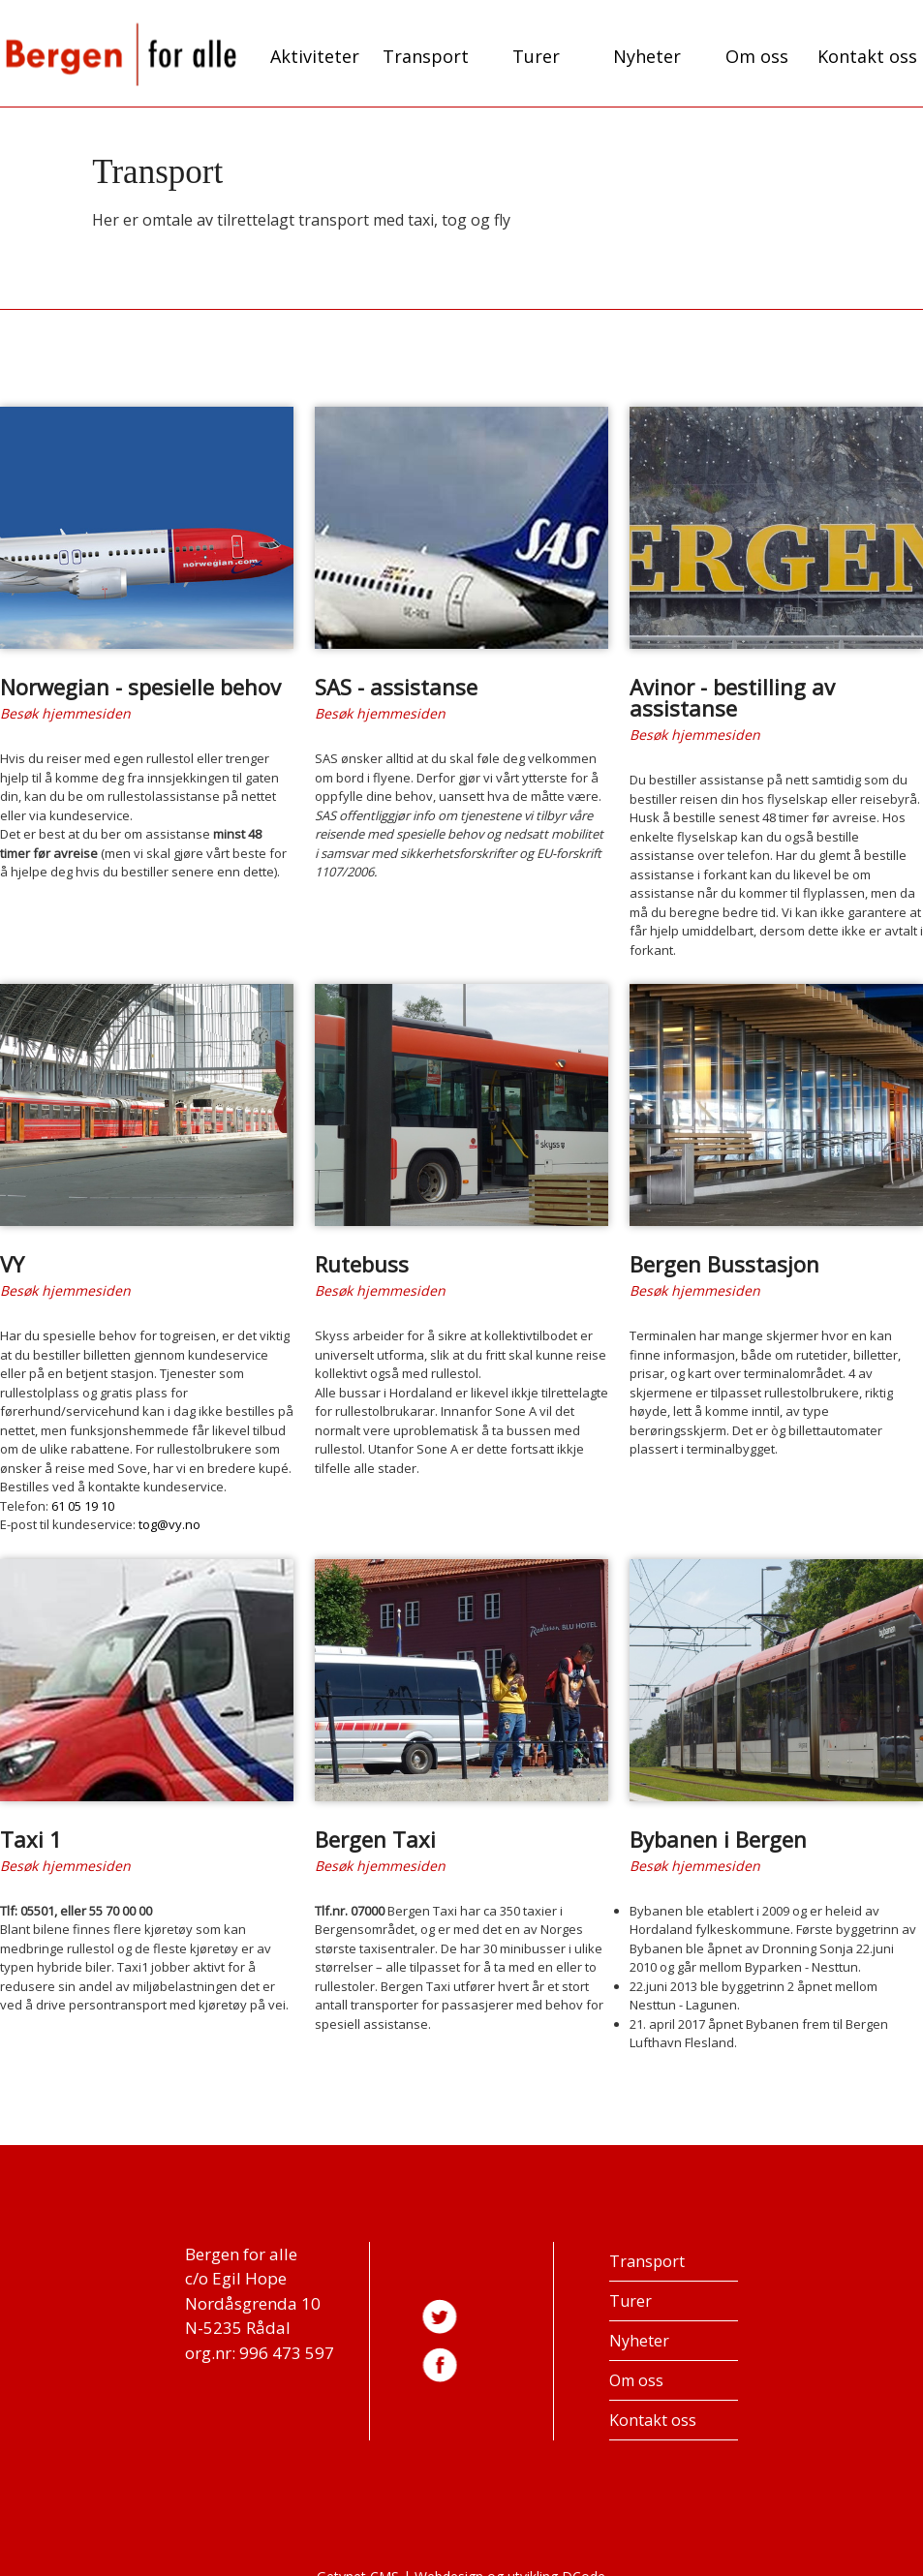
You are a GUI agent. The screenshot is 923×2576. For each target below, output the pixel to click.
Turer (536, 56)
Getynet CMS (358, 2562)
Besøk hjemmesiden (65, 710)
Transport (426, 56)
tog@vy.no (169, 1514)
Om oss (756, 56)
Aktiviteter (314, 56)
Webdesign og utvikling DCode (510, 2562)
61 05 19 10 (82, 1496)
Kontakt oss (867, 56)
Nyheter (647, 56)
